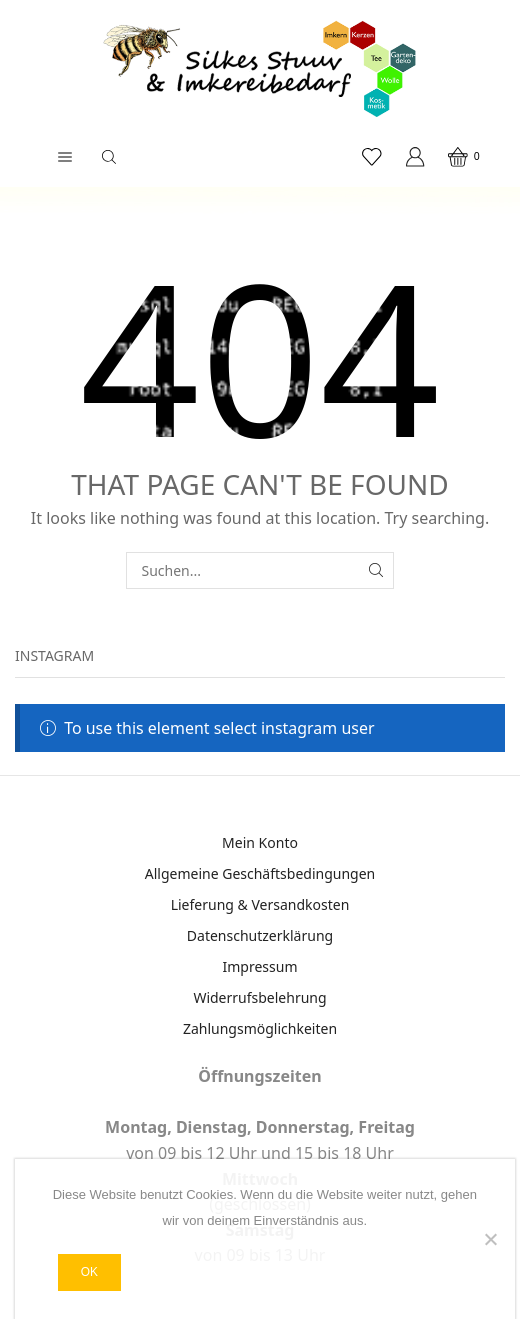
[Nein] (490, 1239)
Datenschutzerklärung (260, 935)
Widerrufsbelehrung (259, 997)
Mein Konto (260, 842)
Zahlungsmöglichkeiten (260, 1028)
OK (89, 1272)
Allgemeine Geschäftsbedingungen (260, 873)
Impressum (260, 966)
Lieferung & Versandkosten (260, 904)
